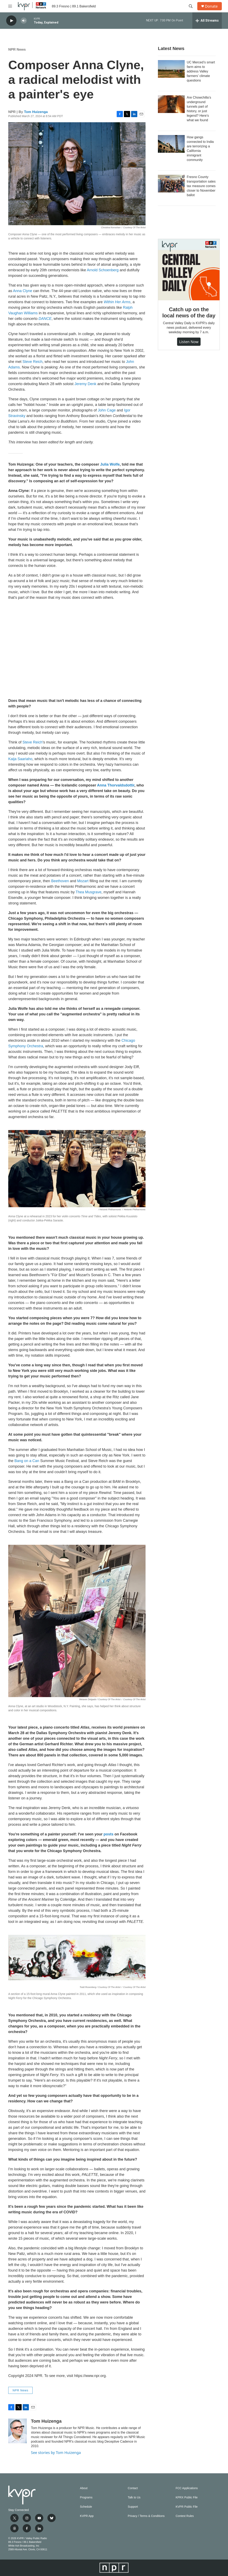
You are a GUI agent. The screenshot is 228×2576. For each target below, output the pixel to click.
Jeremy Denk (84, 384)
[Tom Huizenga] (17, 2431)
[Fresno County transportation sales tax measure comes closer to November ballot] (171, 183)
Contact (133, 2488)
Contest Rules (185, 2516)
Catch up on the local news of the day (188, 312)
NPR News (17, 49)
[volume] (23, 20)
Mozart (82, 881)
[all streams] (207, 20)
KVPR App (87, 2516)
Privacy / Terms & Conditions (146, 2516)
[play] (11, 20)
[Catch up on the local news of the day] (189, 269)
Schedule (86, 2506)
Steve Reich (32, 362)
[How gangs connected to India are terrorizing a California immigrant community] (171, 144)
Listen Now (189, 341)
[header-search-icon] (191, 6)
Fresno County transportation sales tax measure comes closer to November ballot (201, 186)
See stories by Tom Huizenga (56, 2452)
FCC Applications (187, 2488)
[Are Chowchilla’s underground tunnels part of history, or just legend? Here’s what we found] (171, 104)
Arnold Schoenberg (102, 270)
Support (133, 2506)
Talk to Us (134, 2497)
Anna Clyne (22, 291)
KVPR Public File (187, 2506)
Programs (86, 2497)
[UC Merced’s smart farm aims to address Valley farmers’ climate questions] (171, 69)
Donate (211, 6)
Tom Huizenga (36, 112)
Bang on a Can (26, 1461)
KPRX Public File (187, 2497)
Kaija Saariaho (20, 759)
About (84, 2488)
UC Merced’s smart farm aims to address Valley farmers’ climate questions (201, 71)
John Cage (106, 410)
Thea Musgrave (88, 892)
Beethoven (60, 881)
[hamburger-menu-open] (10, 6)
